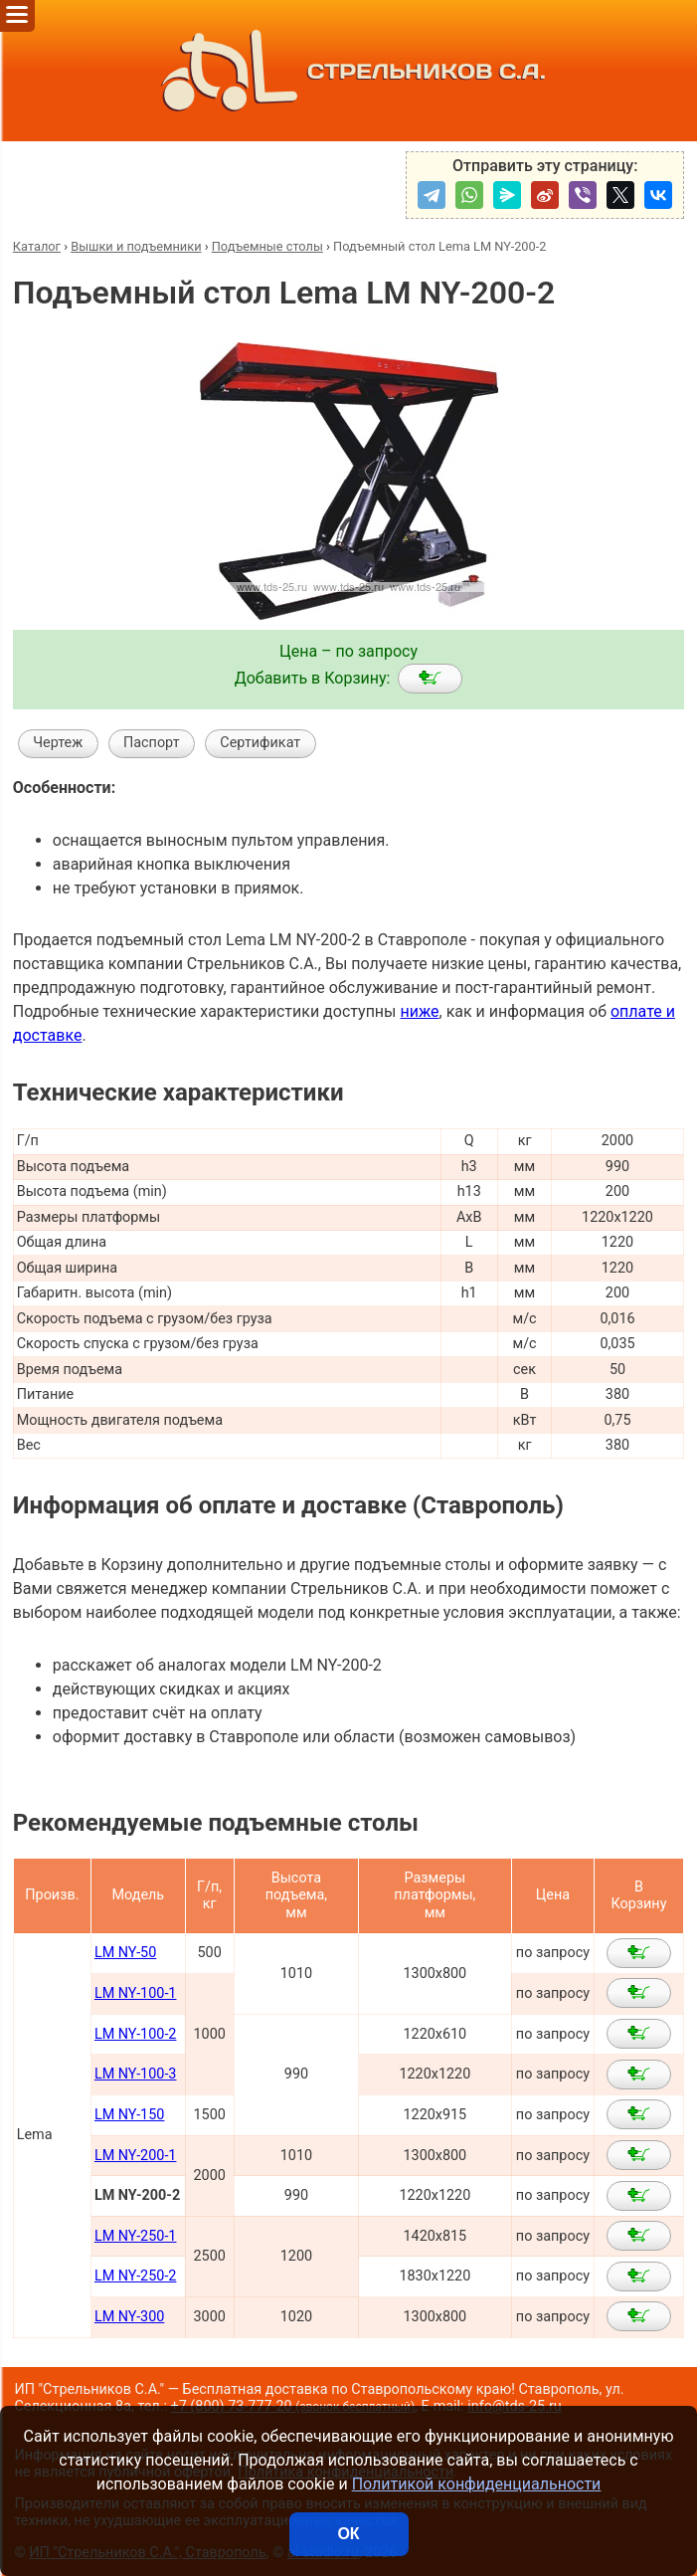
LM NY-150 (129, 2114)
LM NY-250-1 (135, 2236)
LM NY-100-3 (135, 2074)
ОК (348, 2533)
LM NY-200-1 (135, 2155)
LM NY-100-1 (135, 1993)
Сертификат (260, 742)
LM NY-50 (125, 1952)
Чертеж (58, 742)
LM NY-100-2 (135, 2034)
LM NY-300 (129, 2316)
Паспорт (151, 742)
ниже (419, 1011)
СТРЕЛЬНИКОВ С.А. (348, 70)
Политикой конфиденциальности (477, 2484)
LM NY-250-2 (135, 2276)
